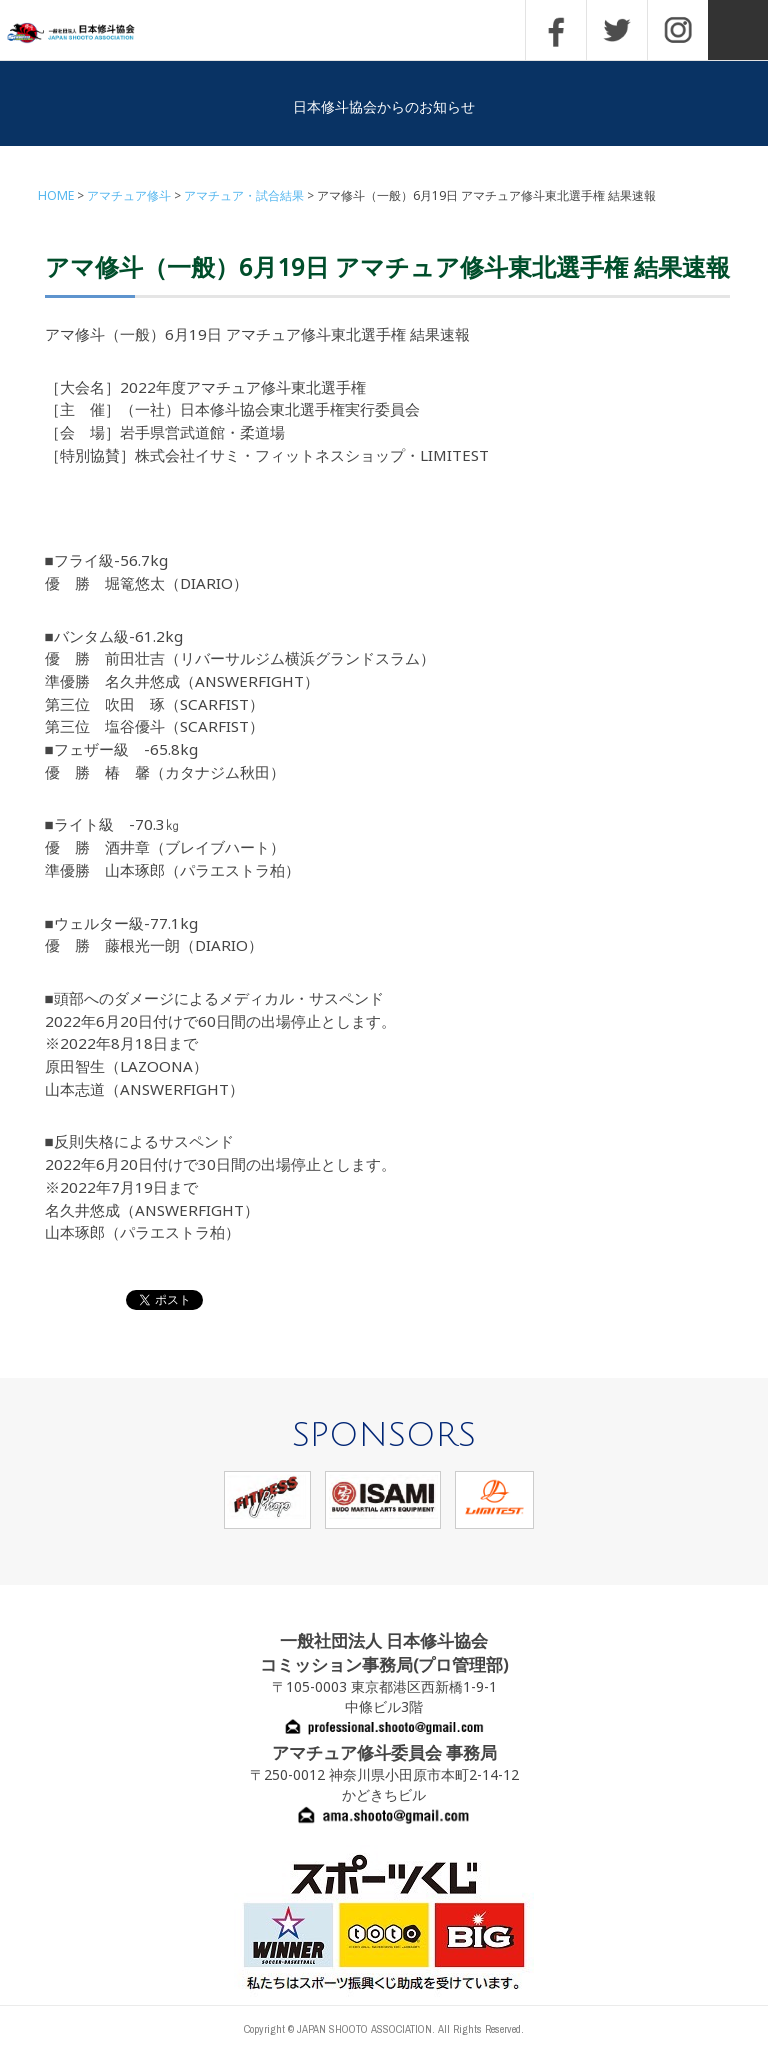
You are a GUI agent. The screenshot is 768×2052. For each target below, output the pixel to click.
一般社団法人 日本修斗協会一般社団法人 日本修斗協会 (85, 33)
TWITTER (617, 30)
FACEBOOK (556, 30)
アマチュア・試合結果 (244, 195)
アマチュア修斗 (129, 195)
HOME (56, 195)
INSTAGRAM (678, 30)
